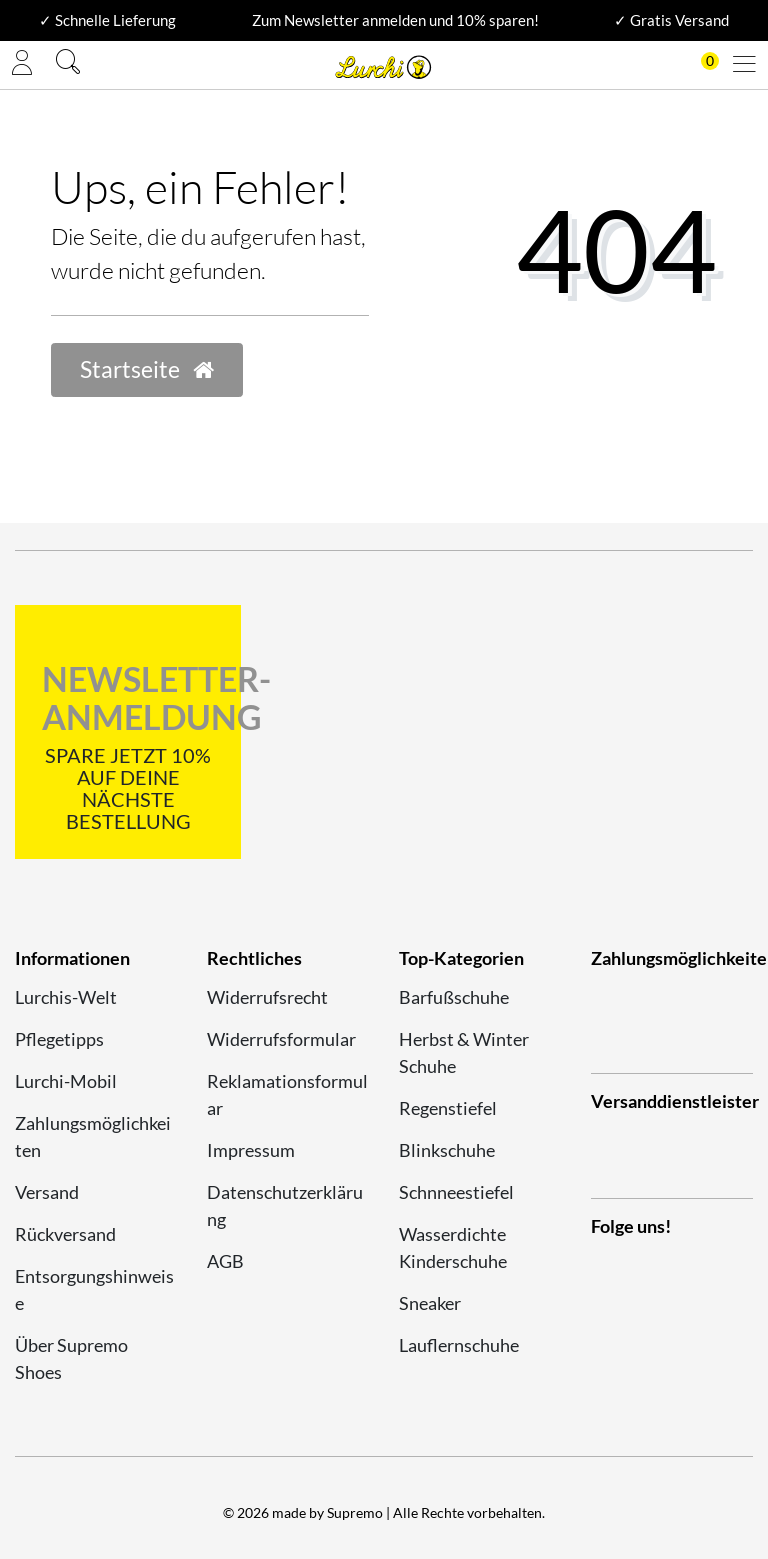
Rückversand (65, 1234)
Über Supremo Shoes (71, 1358)
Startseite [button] (147, 369)
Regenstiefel (448, 1108)
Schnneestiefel (456, 1192)
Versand (47, 1192)
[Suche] (68, 64)
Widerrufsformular (281, 1039)
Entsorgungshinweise (94, 1289)
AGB (225, 1261)
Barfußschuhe (454, 997)
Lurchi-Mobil (66, 1081)
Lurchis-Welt (66, 997)
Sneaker (430, 1303)
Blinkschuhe (447, 1150)
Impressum (251, 1150)
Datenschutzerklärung (285, 1205)
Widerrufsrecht (267, 997)
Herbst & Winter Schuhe (464, 1052)
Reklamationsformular (287, 1094)
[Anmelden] (22, 65)
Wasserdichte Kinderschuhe (453, 1247)
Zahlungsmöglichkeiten (93, 1136)
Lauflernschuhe (459, 1345)
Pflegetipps (59, 1039)
